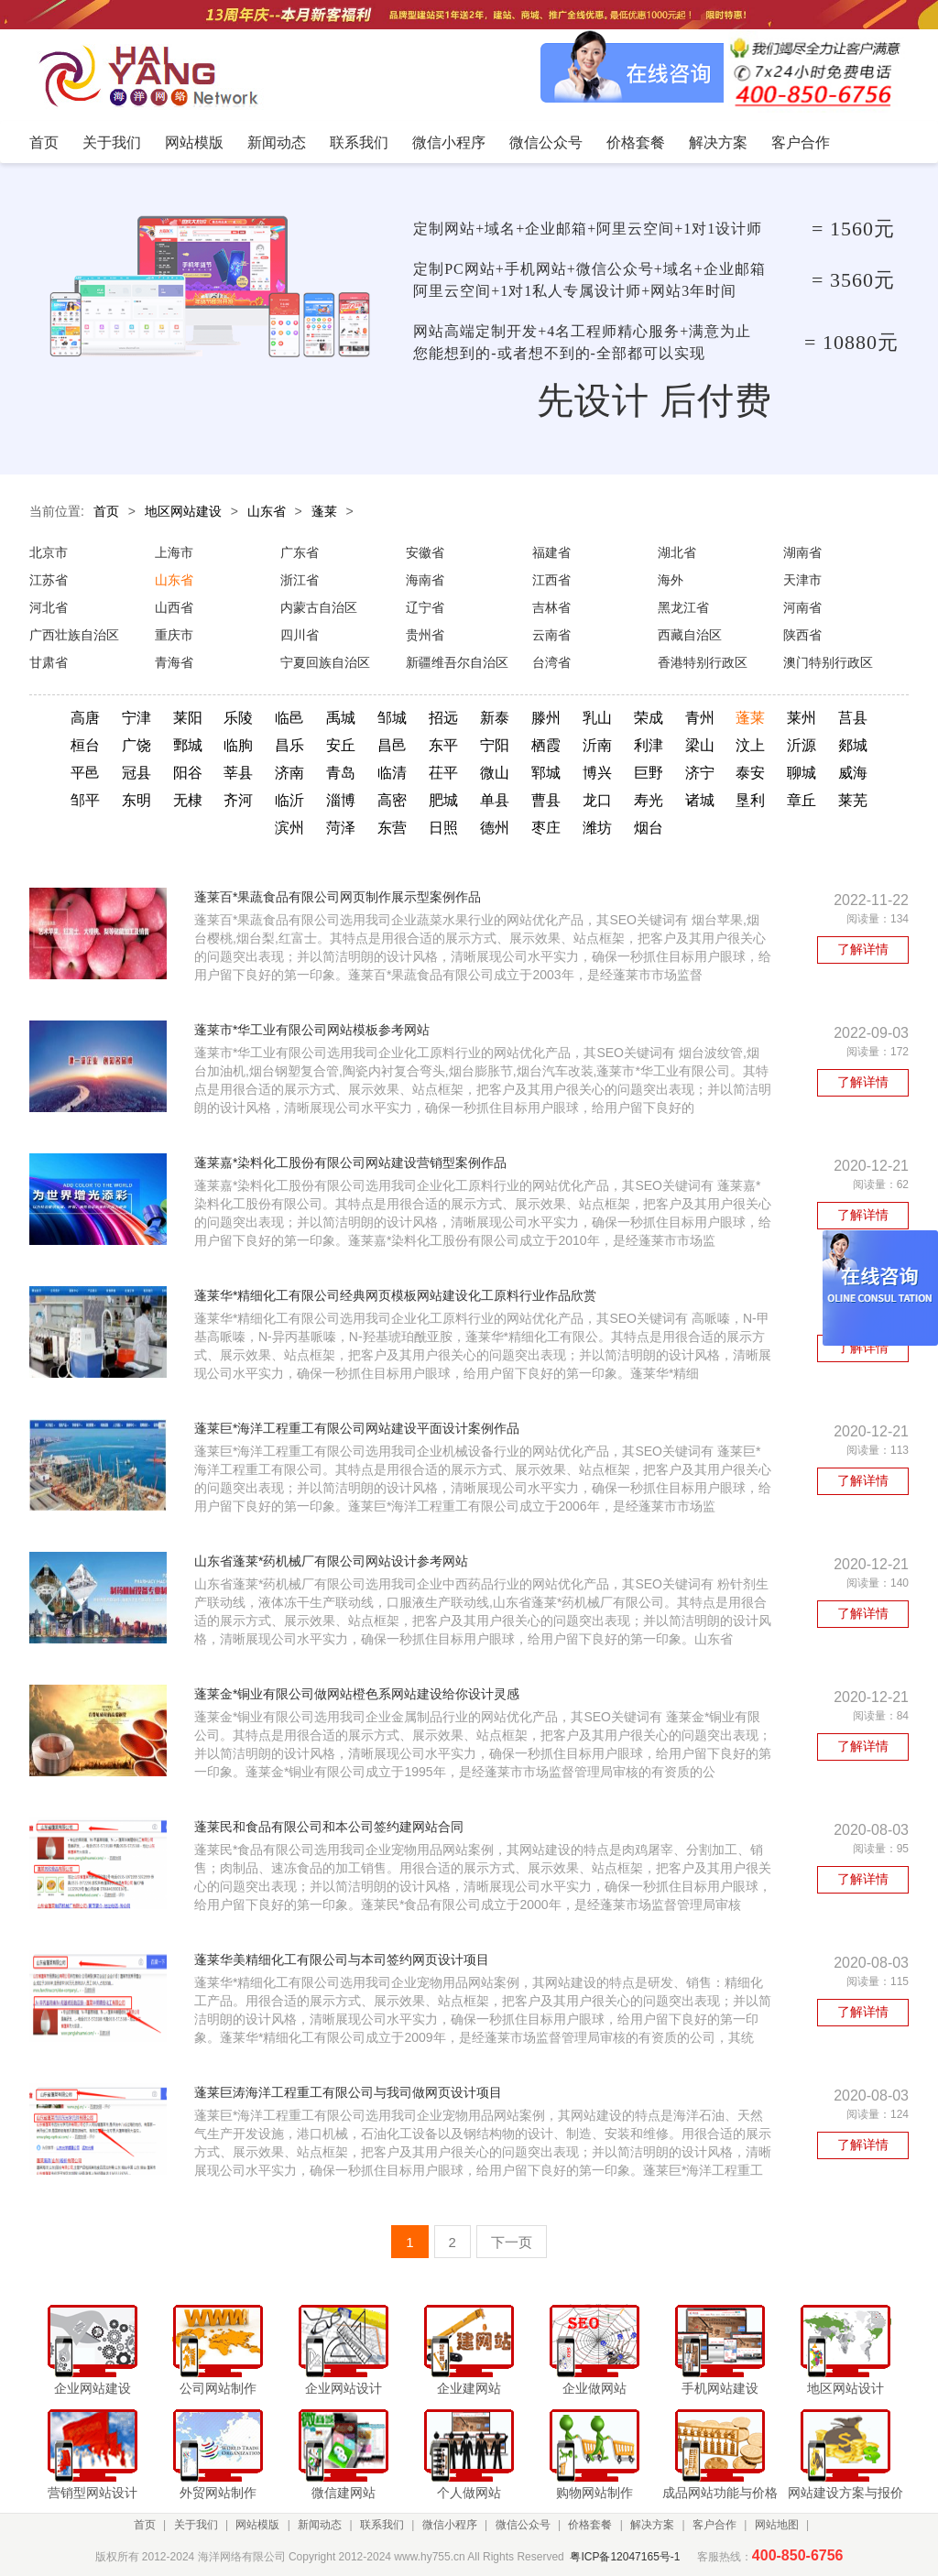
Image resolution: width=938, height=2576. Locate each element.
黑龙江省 (683, 607)
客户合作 (714, 2524)
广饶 (136, 745)
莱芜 (852, 800)
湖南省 (802, 552)
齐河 (238, 800)
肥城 (443, 800)
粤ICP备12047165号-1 (625, 2556)
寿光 (648, 800)
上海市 (174, 552)
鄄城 (187, 745)
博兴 (597, 772)
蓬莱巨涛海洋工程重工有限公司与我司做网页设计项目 (348, 2092)
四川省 (299, 635)
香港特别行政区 (702, 662)
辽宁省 (425, 607)
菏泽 (340, 827)
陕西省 (802, 635)
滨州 (289, 827)
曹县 (546, 800)
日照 (443, 827)
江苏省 (48, 580)
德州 (494, 827)
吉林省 (551, 607)
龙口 (597, 800)
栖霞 (546, 745)
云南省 (551, 635)
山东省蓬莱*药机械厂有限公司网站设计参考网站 (331, 1561)
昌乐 (289, 745)
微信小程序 (449, 2524)
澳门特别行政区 (828, 662)
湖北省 (677, 552)
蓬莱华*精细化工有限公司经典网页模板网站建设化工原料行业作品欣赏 (395, 1295)
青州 (699, 718)
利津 (648, 745)
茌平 (443, 772)
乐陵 (238, 718)
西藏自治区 (690, 635)
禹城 (340, 718)
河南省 (802, 607)
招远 (443, 718)
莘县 (238, 772)
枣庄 (546, 827)
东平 (443, 745)
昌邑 (392, 745)
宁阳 (494, 745)
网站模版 (257, 2524)
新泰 (494, 718)
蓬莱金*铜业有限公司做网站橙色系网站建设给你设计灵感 (356, 1693)
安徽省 (425, 552)
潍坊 (597, 827)
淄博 (340, 800)
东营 (392, 827)
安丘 (340, 745)
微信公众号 (523, 2524)
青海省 (174, 662)
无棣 (187, 800)
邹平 (85, 800)
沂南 (597, 745)
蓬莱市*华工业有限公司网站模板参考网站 (312, 1029)
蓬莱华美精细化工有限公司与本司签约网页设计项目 (341, 1959)
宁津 (136, 718)
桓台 (85, 745)
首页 (106, 511)
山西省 (174, 607)
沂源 (801, 745)
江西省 (551, 580)
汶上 (750, 745)
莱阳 (187, 718)
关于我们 (196, 2524)
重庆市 (174, 635)
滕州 (546, 718)
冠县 (136, 772)
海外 (670, 580)
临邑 (289, 718)
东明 (136, 800)
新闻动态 (320, 2524)
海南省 (425, 580)
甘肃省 (48, 662)
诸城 (699, 800)
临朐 (238, 745)
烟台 (648, 827)
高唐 (85, 718)
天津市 (802, 580)
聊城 (801, 772)
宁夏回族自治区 (325, 662)
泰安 (750, 772)
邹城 (392, 718)
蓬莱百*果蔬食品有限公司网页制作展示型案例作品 (337, 897)
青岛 (340, 772)
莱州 (801, 718)
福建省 (551, 552)
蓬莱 (324, 511)
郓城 (546, 772)
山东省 (266, 511)
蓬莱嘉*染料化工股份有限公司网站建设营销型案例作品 (350, 1162)
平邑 (85, 772)
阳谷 (187, 772)
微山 (494, 772)
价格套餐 (590, 2524)
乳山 (597, 718)
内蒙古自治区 (318, 607)
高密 (392, 800)
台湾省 (551, 662)
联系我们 (382, 2524)
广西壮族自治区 (74, 635)
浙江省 (299, 580)
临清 (392, 772)
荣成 (648, 718)
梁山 (699, 745)
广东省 (299, 552)
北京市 (48, 552)
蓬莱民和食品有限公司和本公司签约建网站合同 (329, 1826)
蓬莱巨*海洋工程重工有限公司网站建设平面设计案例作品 (356, 1428)
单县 (494, 800)
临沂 (289, 800)
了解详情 (863, 949)
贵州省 (425, 635)
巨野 (648, 772)
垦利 (750, 800)
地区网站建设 (183, 511)
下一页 (511, 2242)
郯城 (852, 745)
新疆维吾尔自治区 (457, 662)
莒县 (852, 718)
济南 (289, 772)
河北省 (48, 607)
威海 (852, 772)
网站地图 (777, 2524)
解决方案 (652, 2524)
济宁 (699, 772)
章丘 (801, 800)
